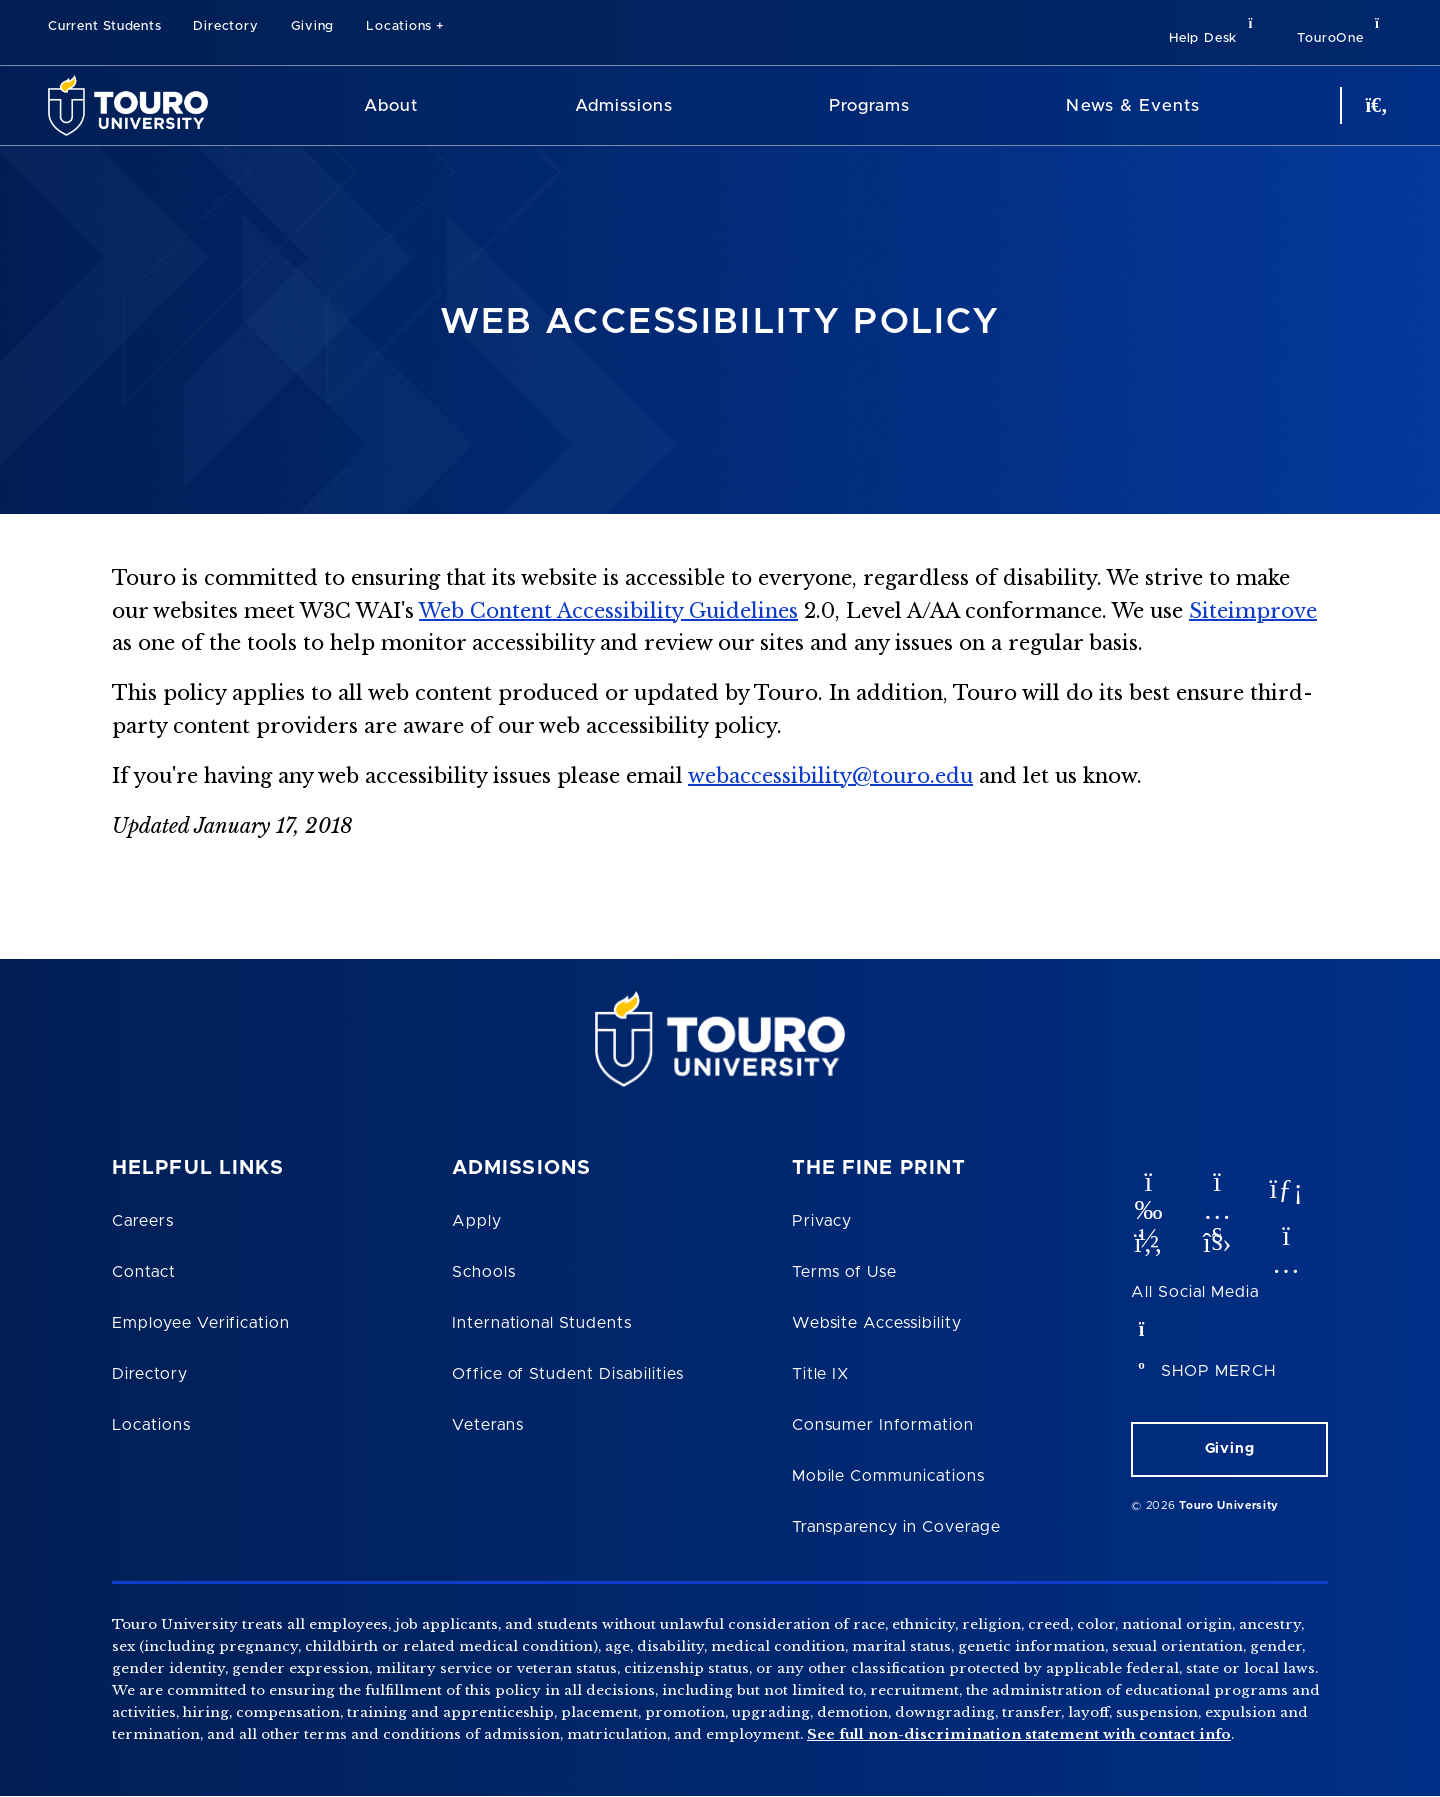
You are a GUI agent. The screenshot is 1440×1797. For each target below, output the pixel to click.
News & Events (1132, 105)
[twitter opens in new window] (1216, 1238)
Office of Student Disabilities (568, 1374)
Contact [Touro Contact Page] (144, 1272)
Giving (313, 26)
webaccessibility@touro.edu (830, 776)
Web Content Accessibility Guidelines (608, 611)
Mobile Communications (888, 1476)
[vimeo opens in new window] (1147, 1184)
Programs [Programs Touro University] (869, 105)
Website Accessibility (877, 1323)
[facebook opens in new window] (1147, 1238)
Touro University (1229, 1505)
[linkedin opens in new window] (1285, 1184)
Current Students (104, 26)
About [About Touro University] (391, 105)
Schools (484, 1272)
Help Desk (1217, 30)
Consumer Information (883, 1425)
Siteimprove (1253, 611)
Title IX (821, 1374)
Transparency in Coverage (896, 1527)
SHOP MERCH (1218, 1371)
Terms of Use (845, 1272)
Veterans (488, 1425)
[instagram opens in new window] (1285, 1238)
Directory (225, 26)
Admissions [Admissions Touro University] (624, 105)
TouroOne (1344, 30)
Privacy (822, 1221)
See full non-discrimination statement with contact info (1019, 1734)
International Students (542, 1323)
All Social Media (1194, 1292)
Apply (477, 1221)
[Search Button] (1374, 105)
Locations (399, 26)
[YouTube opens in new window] (1216, 1184)
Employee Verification (201, 1323)
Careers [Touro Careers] (143, 1221)
